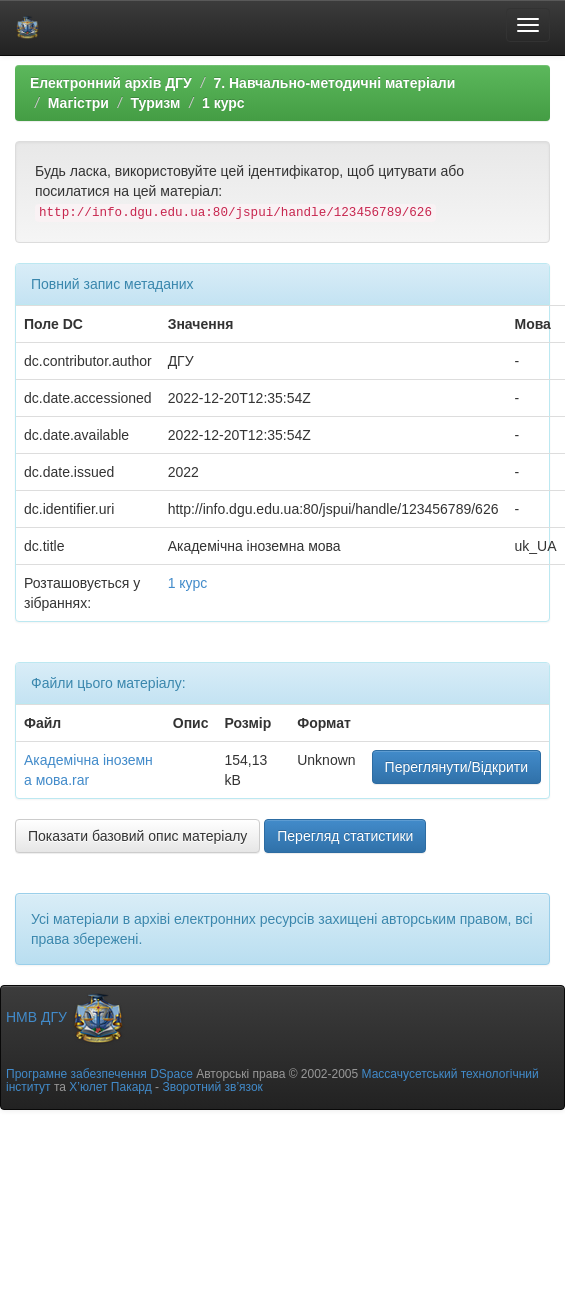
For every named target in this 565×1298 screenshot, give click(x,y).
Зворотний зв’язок (212, 1087)
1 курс (223, 103)
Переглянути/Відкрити (456, 767)
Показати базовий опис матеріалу (137, 836)
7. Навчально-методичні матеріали (334, 83)
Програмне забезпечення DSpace (99, 1074)
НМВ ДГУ (66, 1017)
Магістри (78, 103)
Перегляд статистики (345, 836)
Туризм (156, 103)
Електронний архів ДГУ (111, 83)
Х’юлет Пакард (110, 1087)
